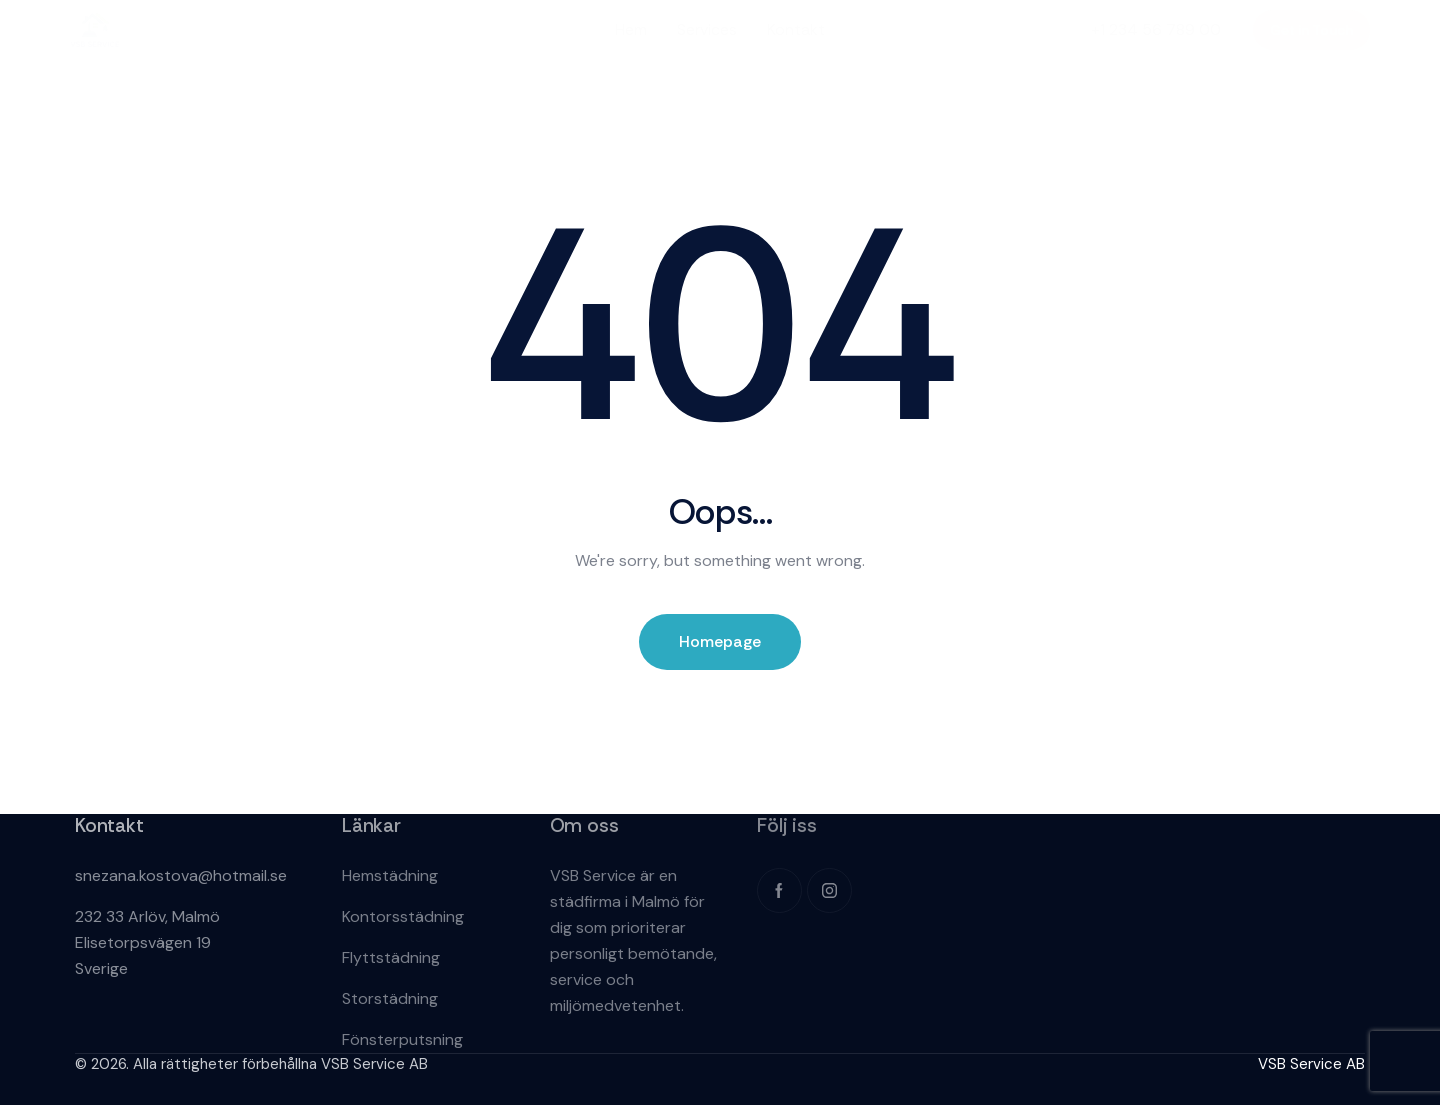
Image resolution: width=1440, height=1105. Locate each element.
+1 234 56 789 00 (1156, 29)
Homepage (720, 641)
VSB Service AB (1311, 1064)
